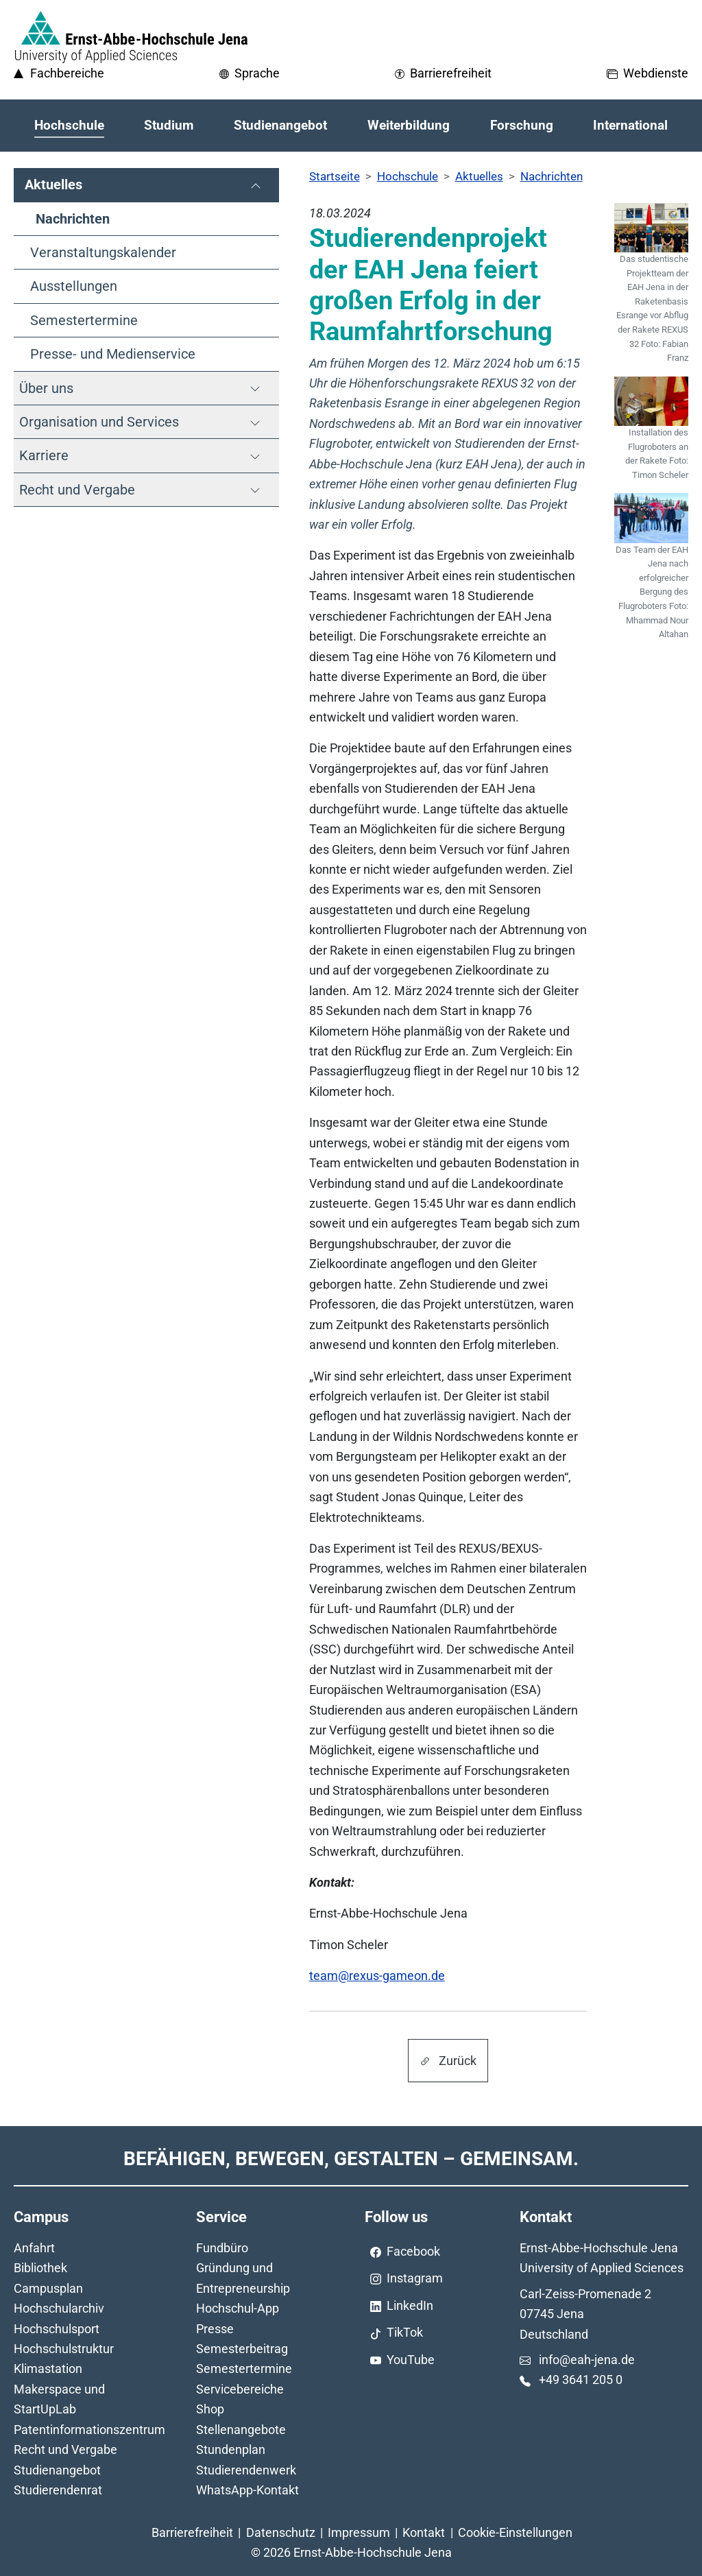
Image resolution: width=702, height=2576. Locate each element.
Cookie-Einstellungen (515, 2532)
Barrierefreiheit (192, 2532)
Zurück (448, 2060)
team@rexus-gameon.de (377, 1975)
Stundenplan (230, 2449)
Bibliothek (40, 2268)
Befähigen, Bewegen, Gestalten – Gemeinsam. (351, 2158)
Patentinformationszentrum (89, 2429)
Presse (215, 2329)
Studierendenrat (58, 2490)
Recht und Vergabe (65, 2449)
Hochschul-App (237, 2308)
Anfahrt (34, 2248)
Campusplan (48, 2288)
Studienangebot (57, 2470)
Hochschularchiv (59, 2308)
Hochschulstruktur (64, 2348)
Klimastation (48, 2368)
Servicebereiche (240, 2389)
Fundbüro (222, 2248)
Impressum (359, 2532)
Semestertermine (244, 2368)
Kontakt (423, 2532)
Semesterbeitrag (242, 2348)
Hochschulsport (56, 2329)
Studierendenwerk (246, 2470)
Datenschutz (280, 2532)
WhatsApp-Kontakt (247, 2490)
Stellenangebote (241, 2429)
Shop (210, 2409)
